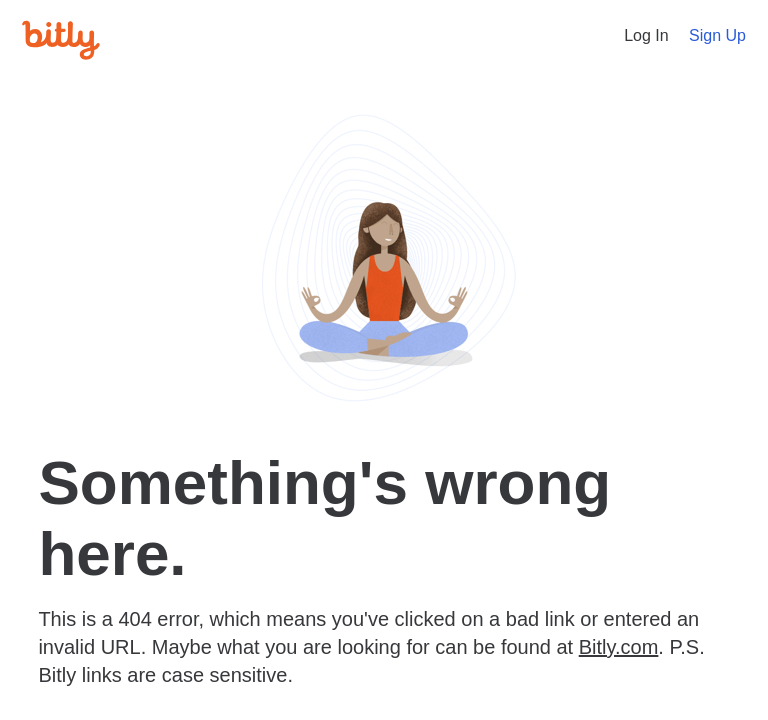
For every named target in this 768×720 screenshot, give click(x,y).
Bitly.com (619, 647)
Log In (646, 35)
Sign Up (717, 35)
